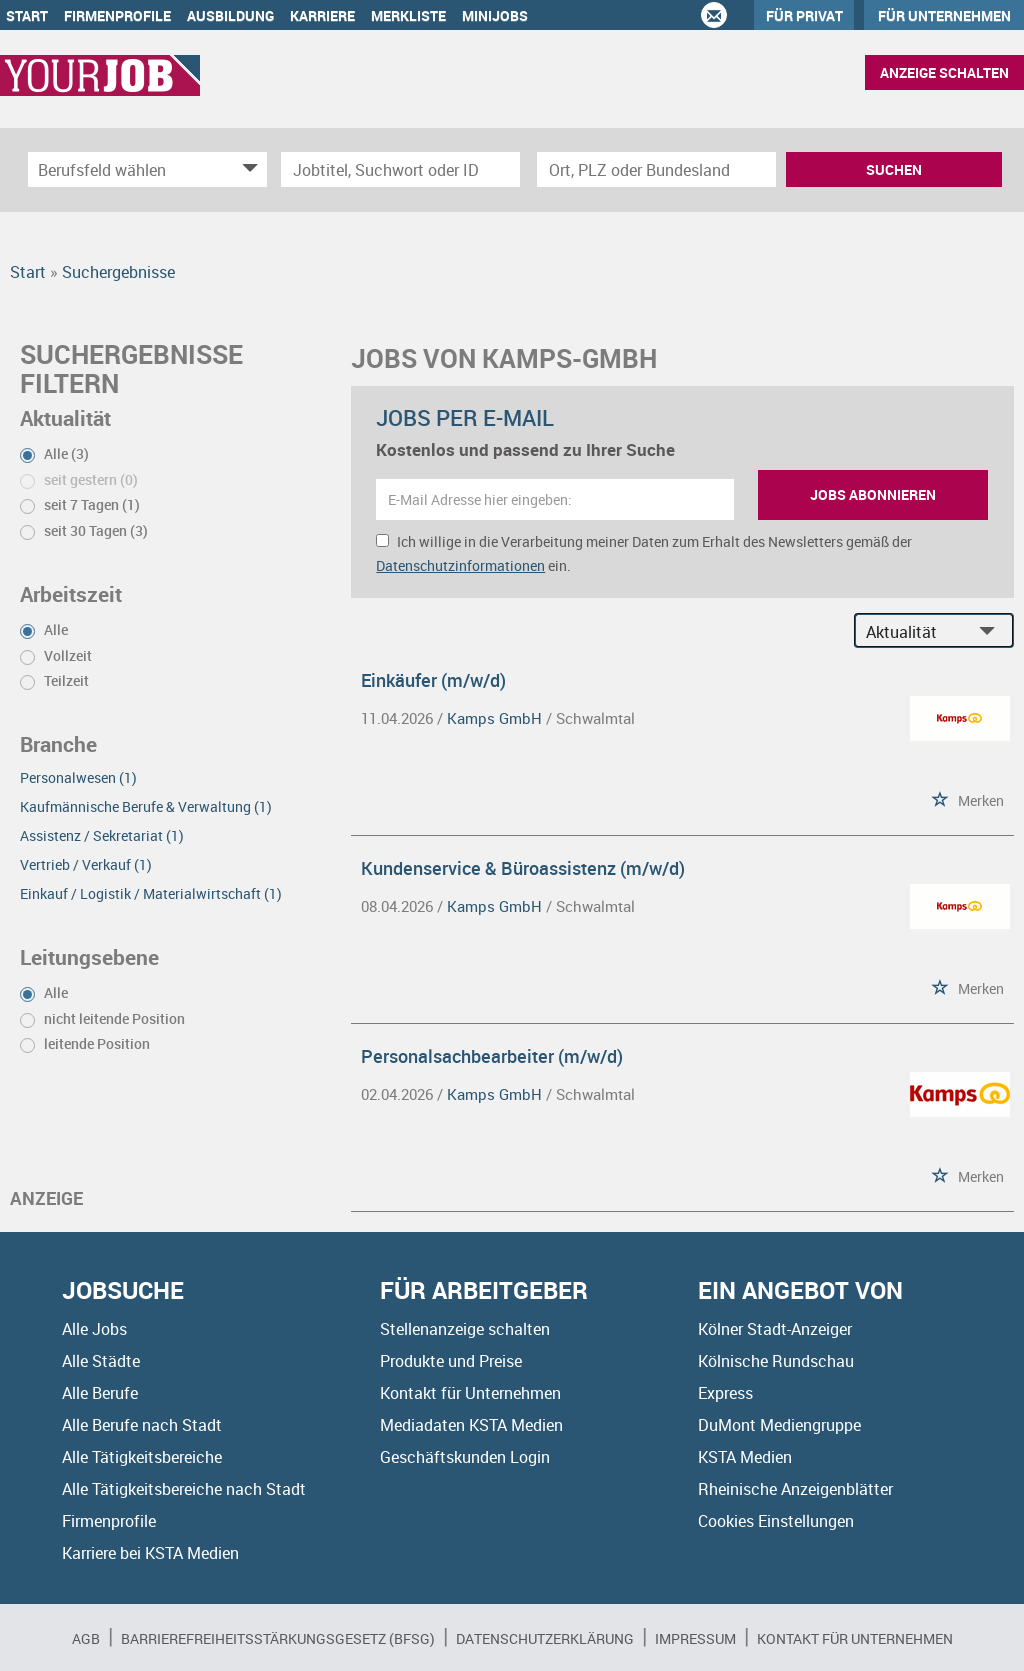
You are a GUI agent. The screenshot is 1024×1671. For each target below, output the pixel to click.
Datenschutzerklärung (545, 1638)
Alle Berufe (100, 1393)
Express (725, 1393)
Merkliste (408, 15)
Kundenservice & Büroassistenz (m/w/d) (523, 868)
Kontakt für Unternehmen (470, 1393)
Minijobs (495, 15)
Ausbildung (230, 15)
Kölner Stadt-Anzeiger (775, 1329)
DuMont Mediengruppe (779, 1425)
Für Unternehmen (944, 15)
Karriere (322, 15)
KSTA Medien (745, 1457)
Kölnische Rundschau (776, 1361)
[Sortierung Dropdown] (992, 631)
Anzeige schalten (944, 72)
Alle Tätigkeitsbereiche (142, 1457)
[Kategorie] (127, 169)
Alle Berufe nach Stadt (142, 1425)
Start (27, 15)
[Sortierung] (914, 631)
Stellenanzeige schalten (465, 1329)
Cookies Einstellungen (776, 1521)
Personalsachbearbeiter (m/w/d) (492, 1056)
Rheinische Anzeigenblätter (795, 1489)
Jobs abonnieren (873, 494)
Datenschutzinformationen (460, 565)
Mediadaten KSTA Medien (471, 1425)
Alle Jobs (94, 1329)
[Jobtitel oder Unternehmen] (400, 169)
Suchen (894, 169)
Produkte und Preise (451, 1361)
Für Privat (804, 15)
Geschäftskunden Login (465, 1457)
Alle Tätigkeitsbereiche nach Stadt (184, 1489)
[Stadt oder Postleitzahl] (656, 169)
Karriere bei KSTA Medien (150, 1553)
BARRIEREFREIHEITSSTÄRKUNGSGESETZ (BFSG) (278, 1638)
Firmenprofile (117, 15)
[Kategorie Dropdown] (247, 169)
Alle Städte (101, 1361)
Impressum (695, 1638)
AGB (86, 1638)
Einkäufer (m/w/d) (433, 680)
